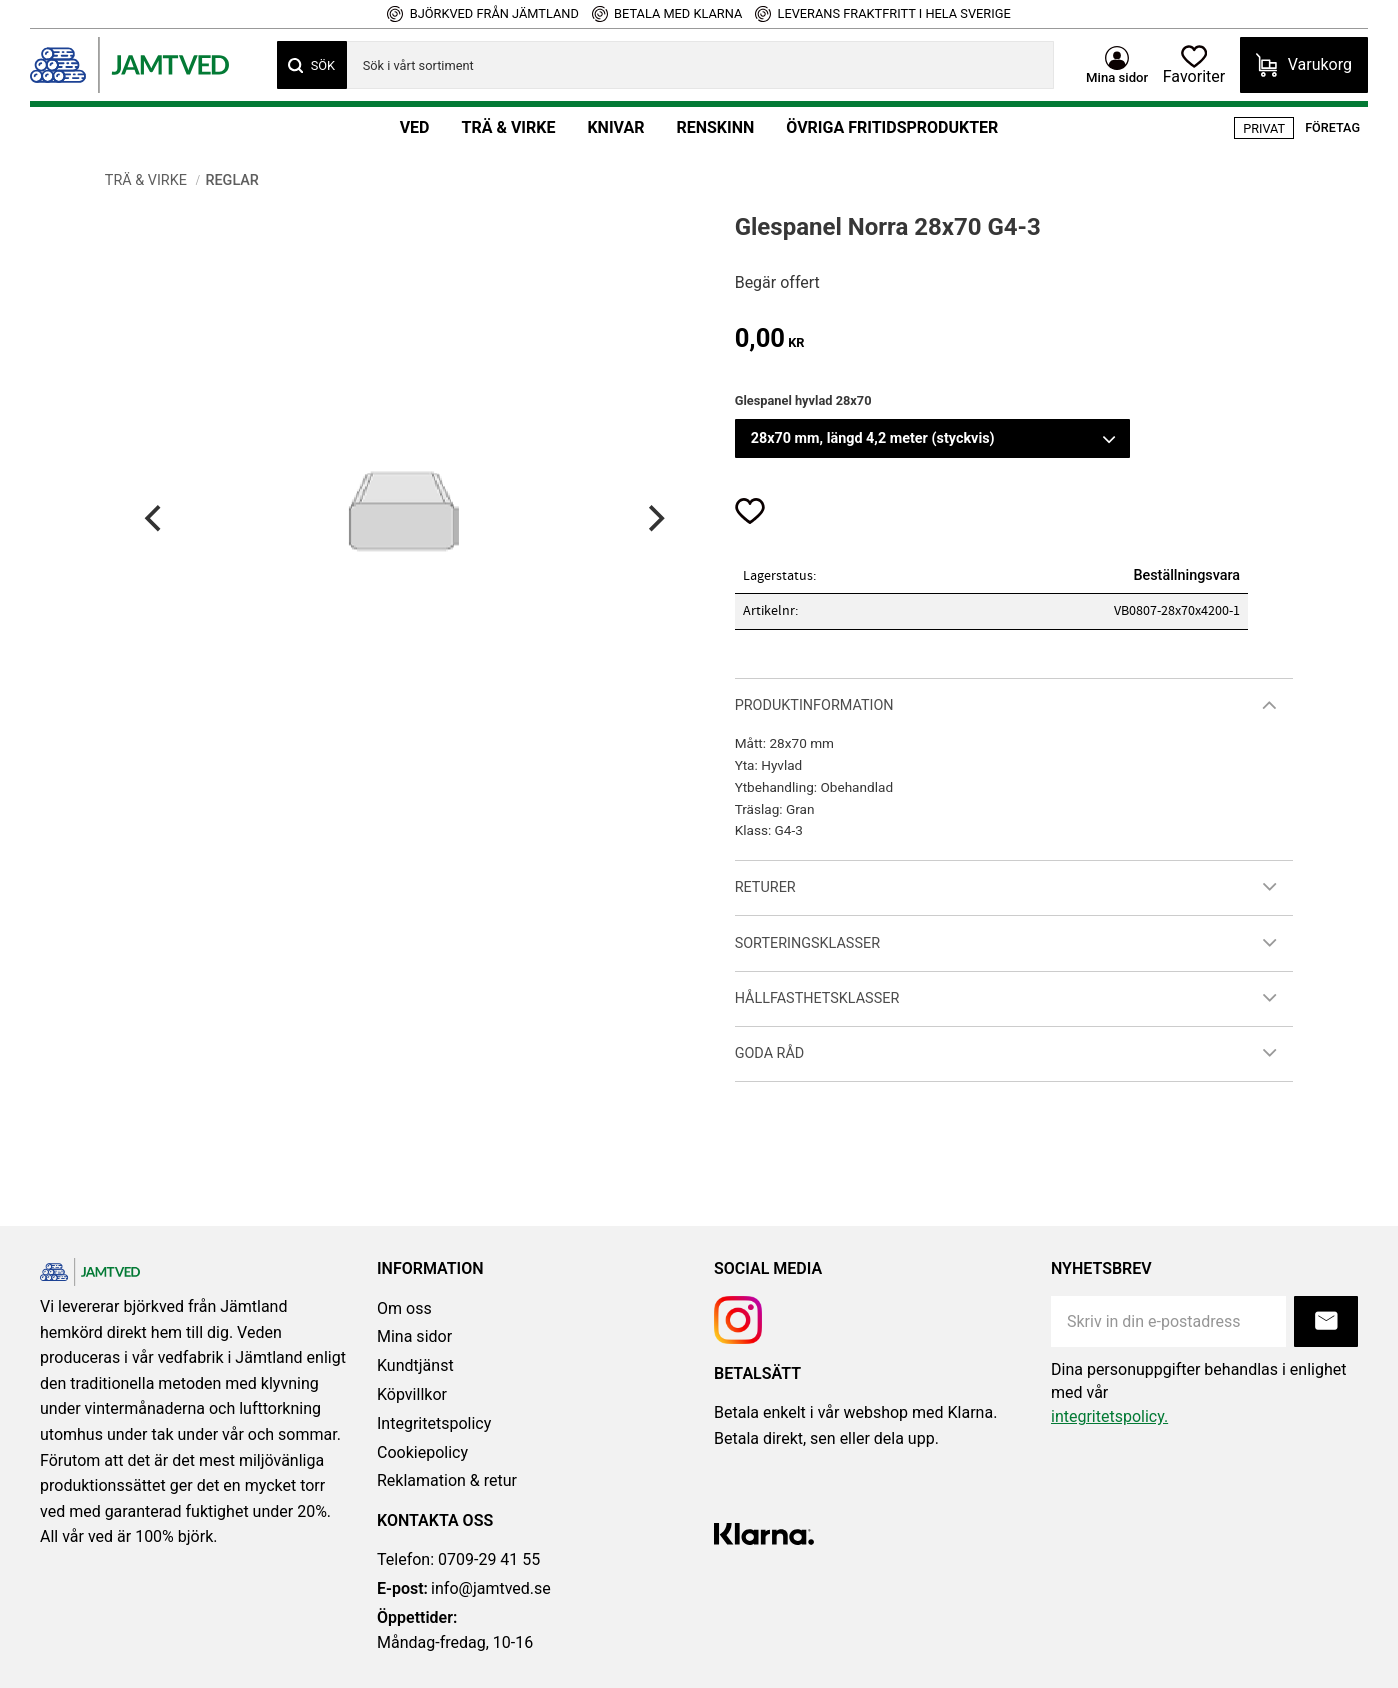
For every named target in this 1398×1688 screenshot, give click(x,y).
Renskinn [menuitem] (715, 127)
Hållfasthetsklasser (817, 998)
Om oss (404, 1308)
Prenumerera (1326, 1321)
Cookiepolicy (422, 1452)
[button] (1192, 65)
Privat (1264, 128)
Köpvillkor (412, 1394)
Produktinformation (814, 705)
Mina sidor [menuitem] (1108, 76)
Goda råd (770, 1053)
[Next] (654, 518)
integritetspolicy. (1109, 1416)
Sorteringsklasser (807, 943)
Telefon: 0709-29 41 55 (458, 1559)
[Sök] (312, 65)
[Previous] (156, 518)
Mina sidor (414, 1336)
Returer (765, 887)
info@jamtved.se (464, 1589)
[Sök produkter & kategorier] (692, 65)
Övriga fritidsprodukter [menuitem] (892, 127)
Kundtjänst (415, 1365)
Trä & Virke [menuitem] (508, 127)
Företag (1332, 127)
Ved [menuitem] (415, 127)
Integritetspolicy (434, 1423)
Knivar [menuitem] (615, 127)
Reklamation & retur (447, 1480)
